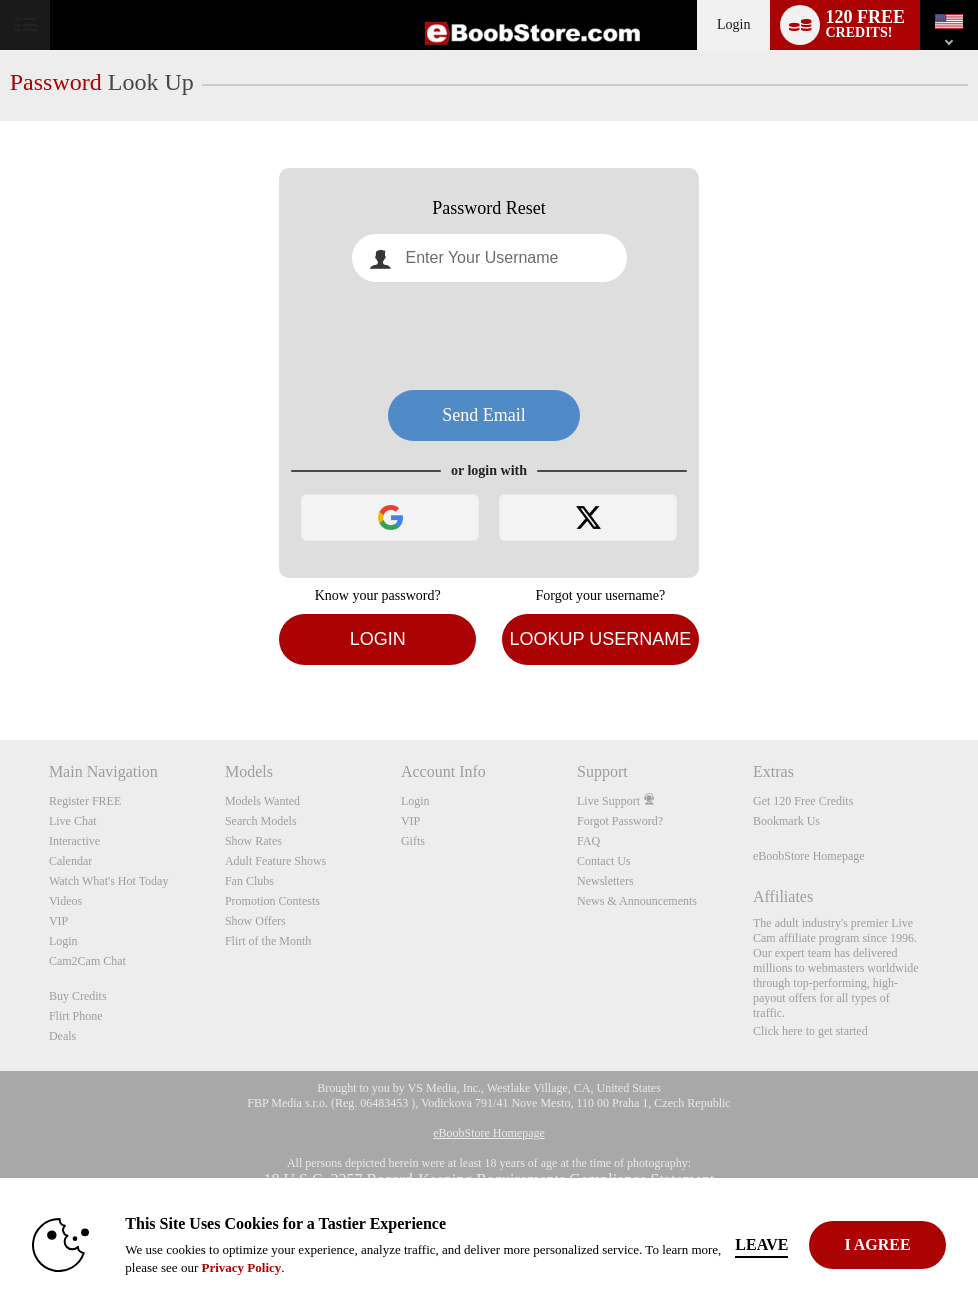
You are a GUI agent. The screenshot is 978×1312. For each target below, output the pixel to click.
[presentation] (489, 336)
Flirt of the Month (268, 941)
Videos (65, 901)
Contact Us (604, 861)
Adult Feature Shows (275, 861)
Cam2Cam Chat (87, 961)
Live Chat (73, 821)
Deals (62, 1036)
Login (733, 24)
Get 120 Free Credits (803, 801)
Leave (761, 1244)
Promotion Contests (272, 901)
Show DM (0, 665)
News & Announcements (637, 901)
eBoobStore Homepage (809, 856)
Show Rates (253, 841)
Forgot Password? (620, 821)
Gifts (413, 841)
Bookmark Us (786, 821)
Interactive (74, 841)
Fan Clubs (249, 881)
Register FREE (85, 801)
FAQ (588, 841)
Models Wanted (262, 801)
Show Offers (255, 921)
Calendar (70, 861)
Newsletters (605, 881)
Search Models (261, 821)
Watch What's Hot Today (109, 881)
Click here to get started (810, 1031)
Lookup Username (600, 639)
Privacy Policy (241, 1267)
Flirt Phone (76, 1016)
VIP (58, 921)
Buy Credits (78, 996)
